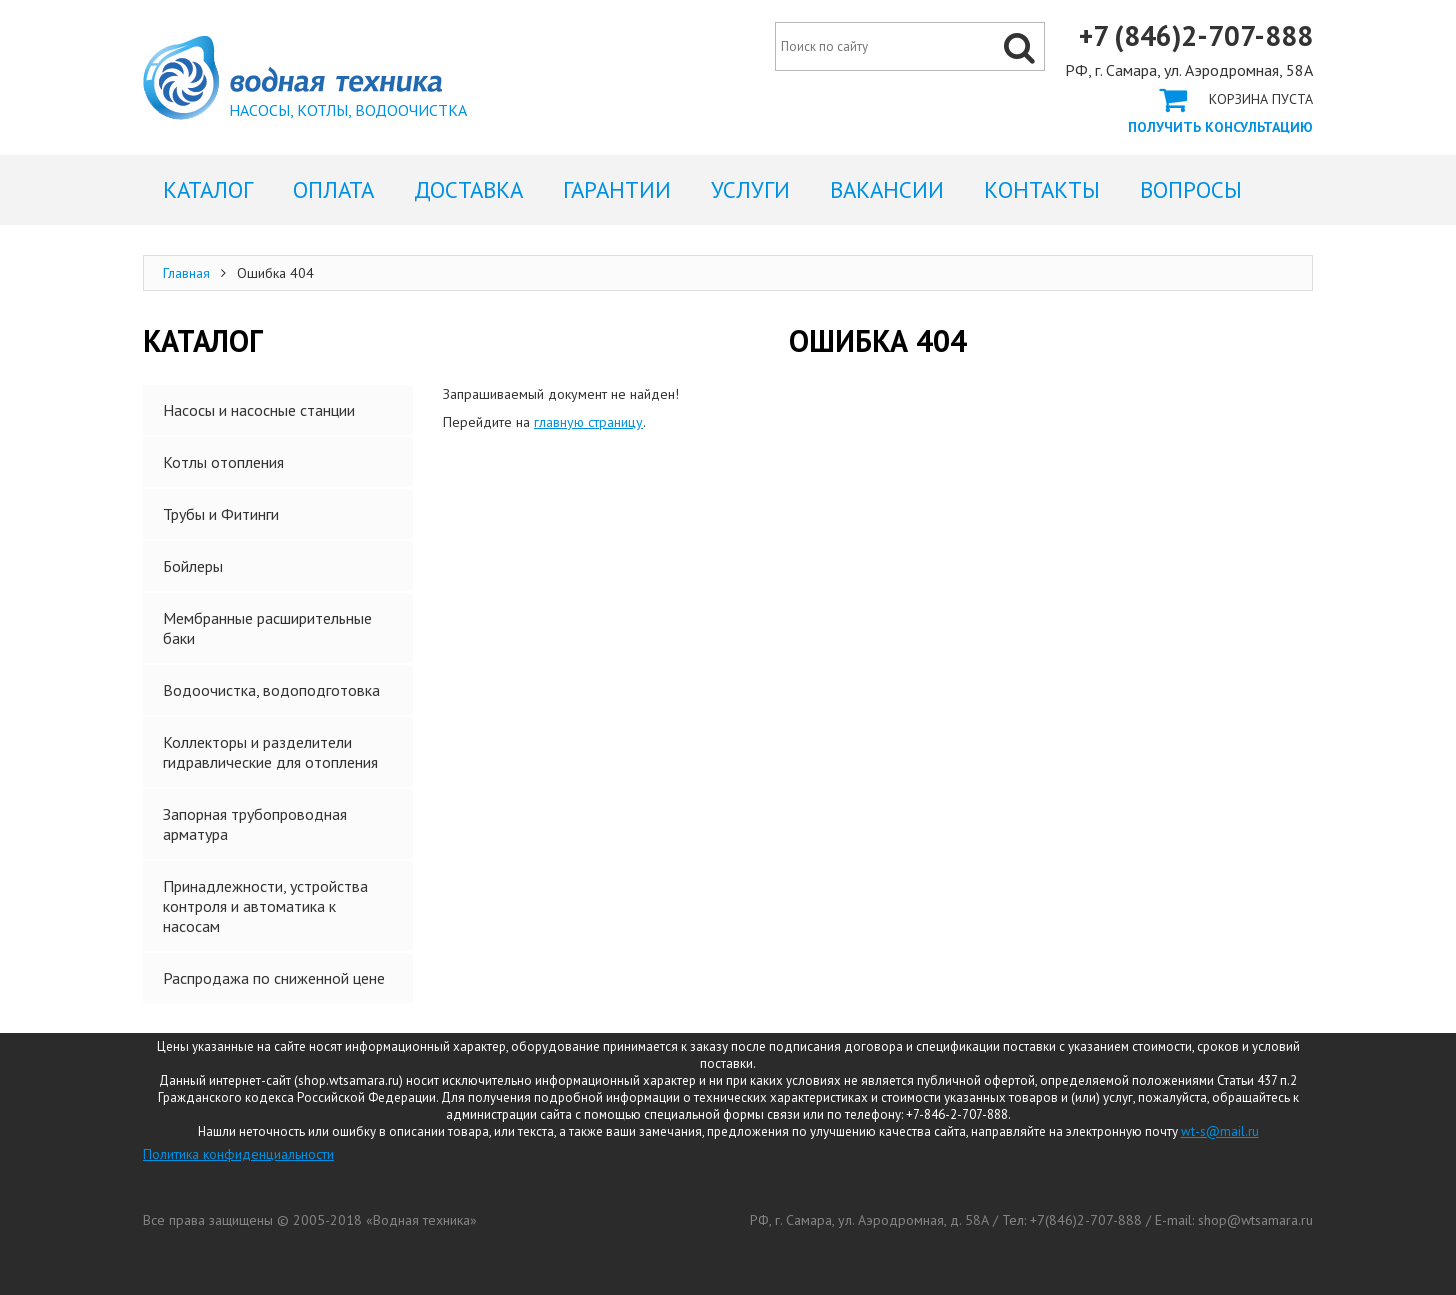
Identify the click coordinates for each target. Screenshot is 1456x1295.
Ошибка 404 (292, 78)
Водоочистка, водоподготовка (271, 690)
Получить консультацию (1220, 127)
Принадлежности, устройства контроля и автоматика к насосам (265, 906)
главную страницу (588, 422)
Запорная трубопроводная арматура (255, 824)
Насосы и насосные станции (259, 410)
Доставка (468, 189)
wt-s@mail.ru (1220, 1131)
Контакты (1042, 189)
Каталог (208, 189)
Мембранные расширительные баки (267, 628)
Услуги (750, 189)
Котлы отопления (223, 462)
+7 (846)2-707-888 (1196, 36)
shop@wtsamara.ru (1255, 1220)
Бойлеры (193, 566)
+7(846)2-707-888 (1086, 1220)
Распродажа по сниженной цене (274, 978)
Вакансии (887, 189)
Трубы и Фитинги (221, 514)
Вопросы (1191, 189)
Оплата (333, 189)
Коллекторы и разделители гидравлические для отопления (270, 752)
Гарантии (617, 189)
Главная (186, 273)
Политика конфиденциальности (238, 1154)
